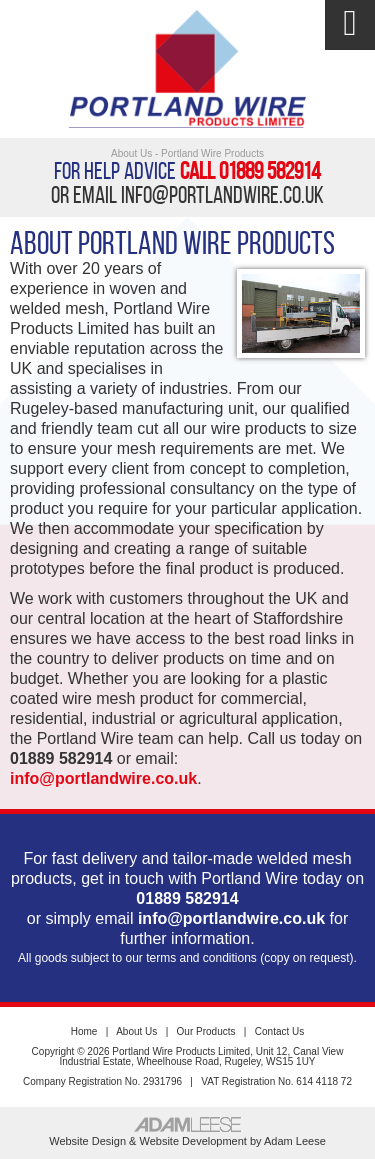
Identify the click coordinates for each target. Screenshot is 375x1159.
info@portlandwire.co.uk (222, 195)
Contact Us (279, 1031)
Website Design (87, 1141)
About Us (136, 1031)
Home (84, 1031)
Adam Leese (295, 1141)
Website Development (193, 1141)
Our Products (206, 1031)
